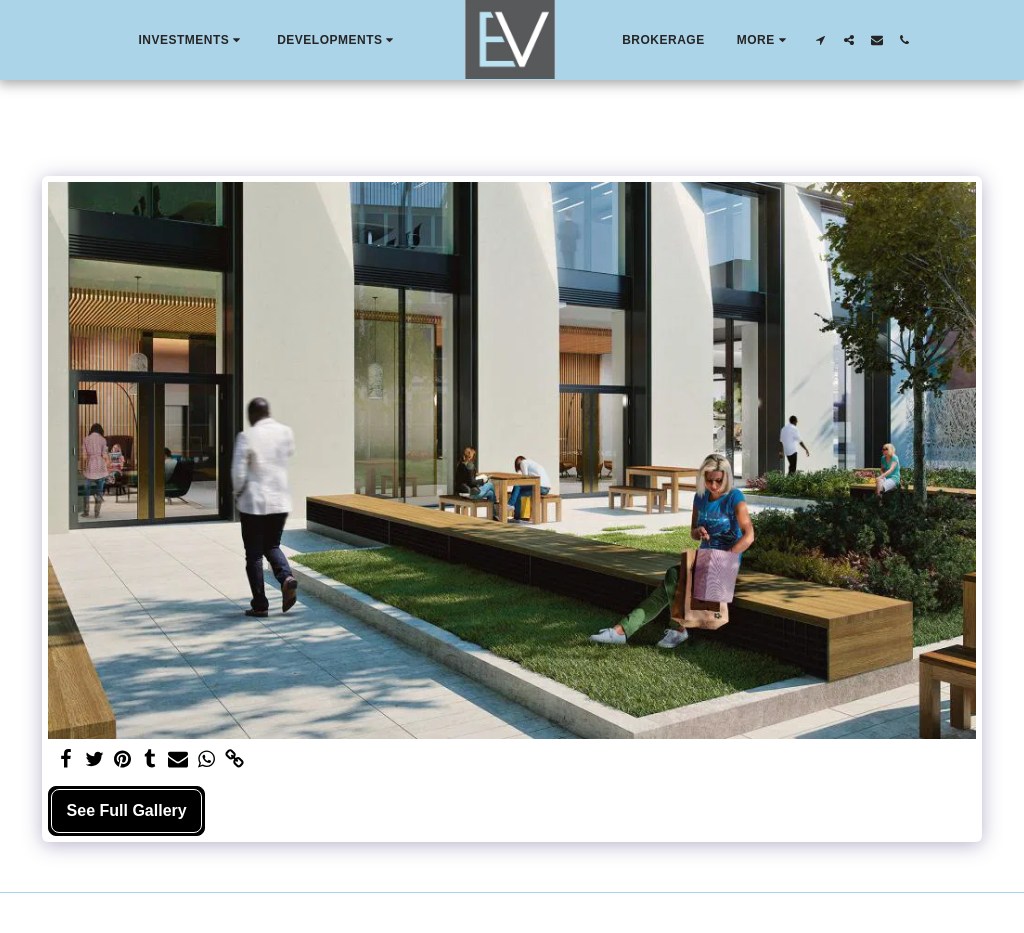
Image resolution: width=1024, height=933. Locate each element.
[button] (191, 40)
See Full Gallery (127, 810)
